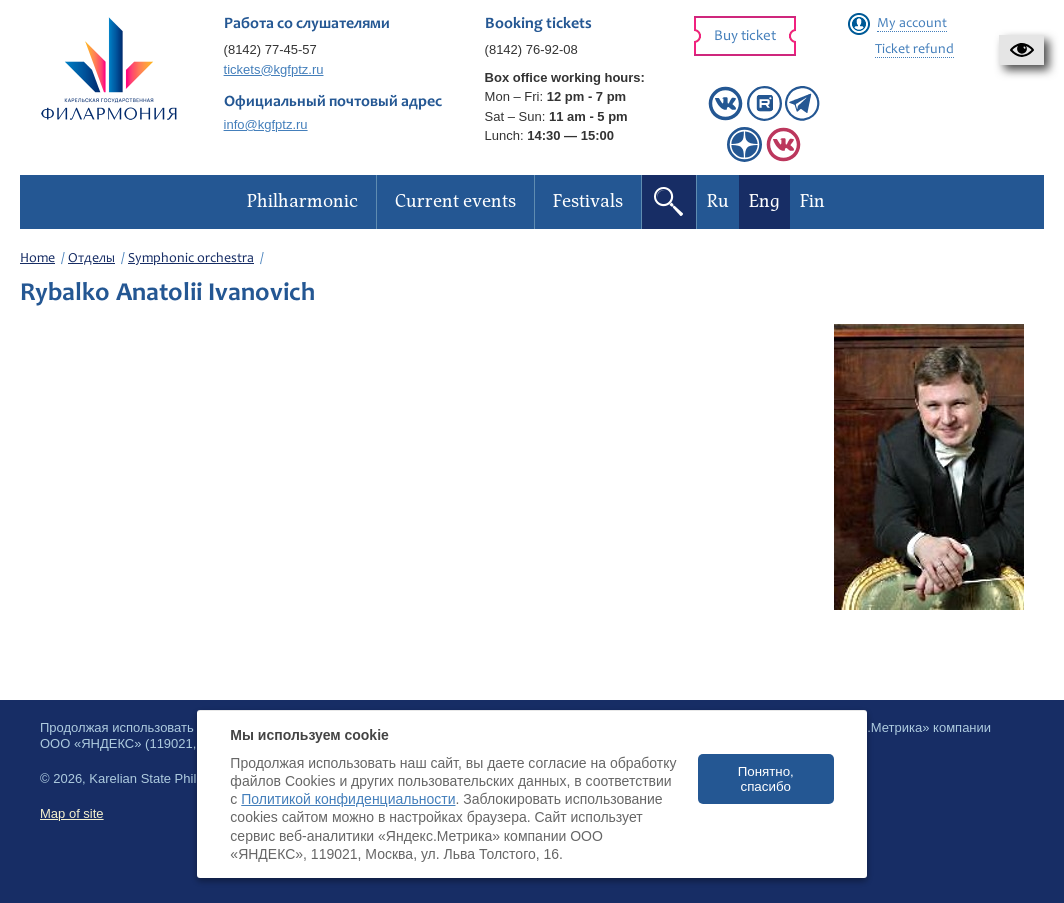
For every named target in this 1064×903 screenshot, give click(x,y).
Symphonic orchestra (191, 259)
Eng (764, 201)
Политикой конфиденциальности (348, 799)
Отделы (91, 259)
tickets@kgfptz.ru (274, 69)
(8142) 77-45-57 (270, 49)
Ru (718, 201)
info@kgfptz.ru (266, 124)
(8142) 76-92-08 (531, 49)
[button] (1021, 50)
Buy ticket (745, 36)
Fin (812, 201)
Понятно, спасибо (766, 779)
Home (37, 259)
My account (912, 24)
